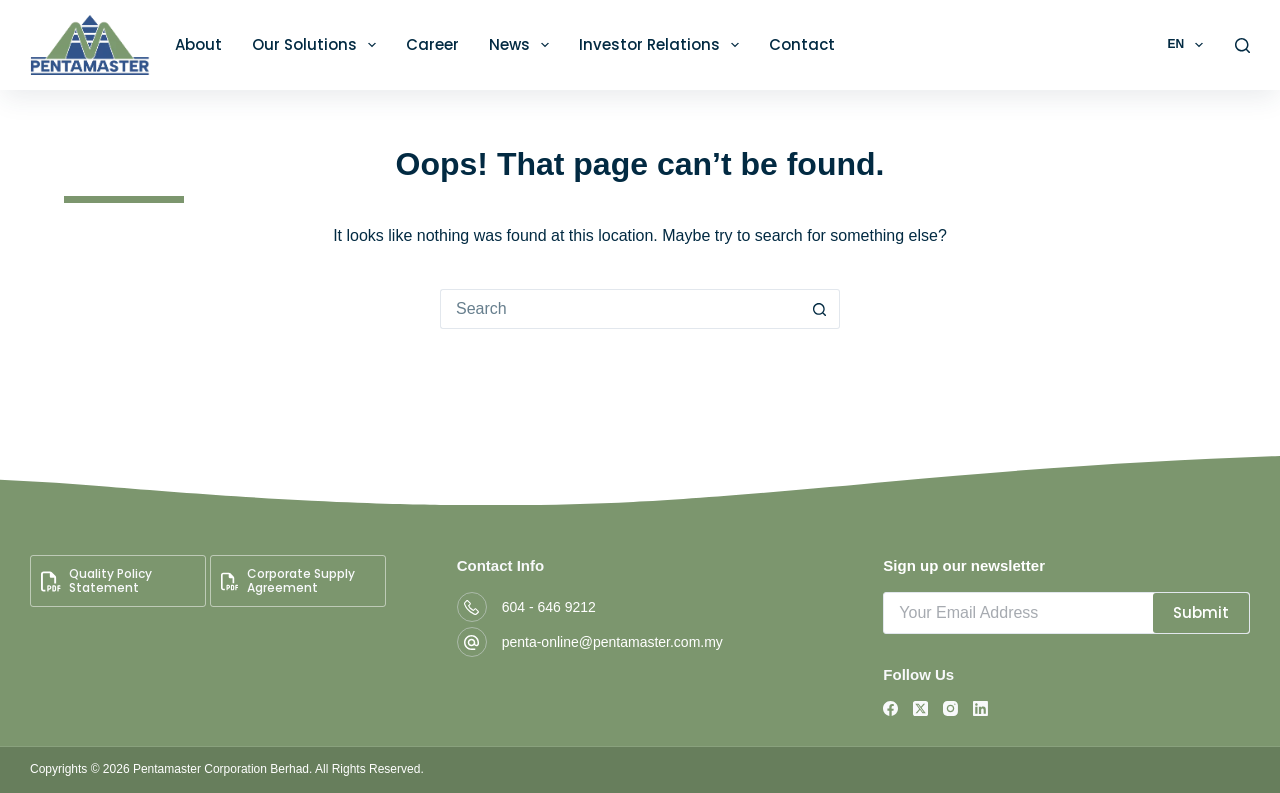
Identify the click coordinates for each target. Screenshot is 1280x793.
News (523, 45)
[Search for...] (620, 309)
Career (432, 44)
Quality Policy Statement (96, 580)
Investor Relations (663, 45)
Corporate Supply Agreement (288, 580)
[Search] (1242, 45)
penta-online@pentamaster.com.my (612, 642)
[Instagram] (950, 708)
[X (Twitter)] (920, 708)
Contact (802, 44)
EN (1188, 45)
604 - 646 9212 (549, 607)
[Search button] (820, 309)
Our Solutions (318, 45)
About (198, 44)
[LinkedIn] (980, 708)
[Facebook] (890, 708)
